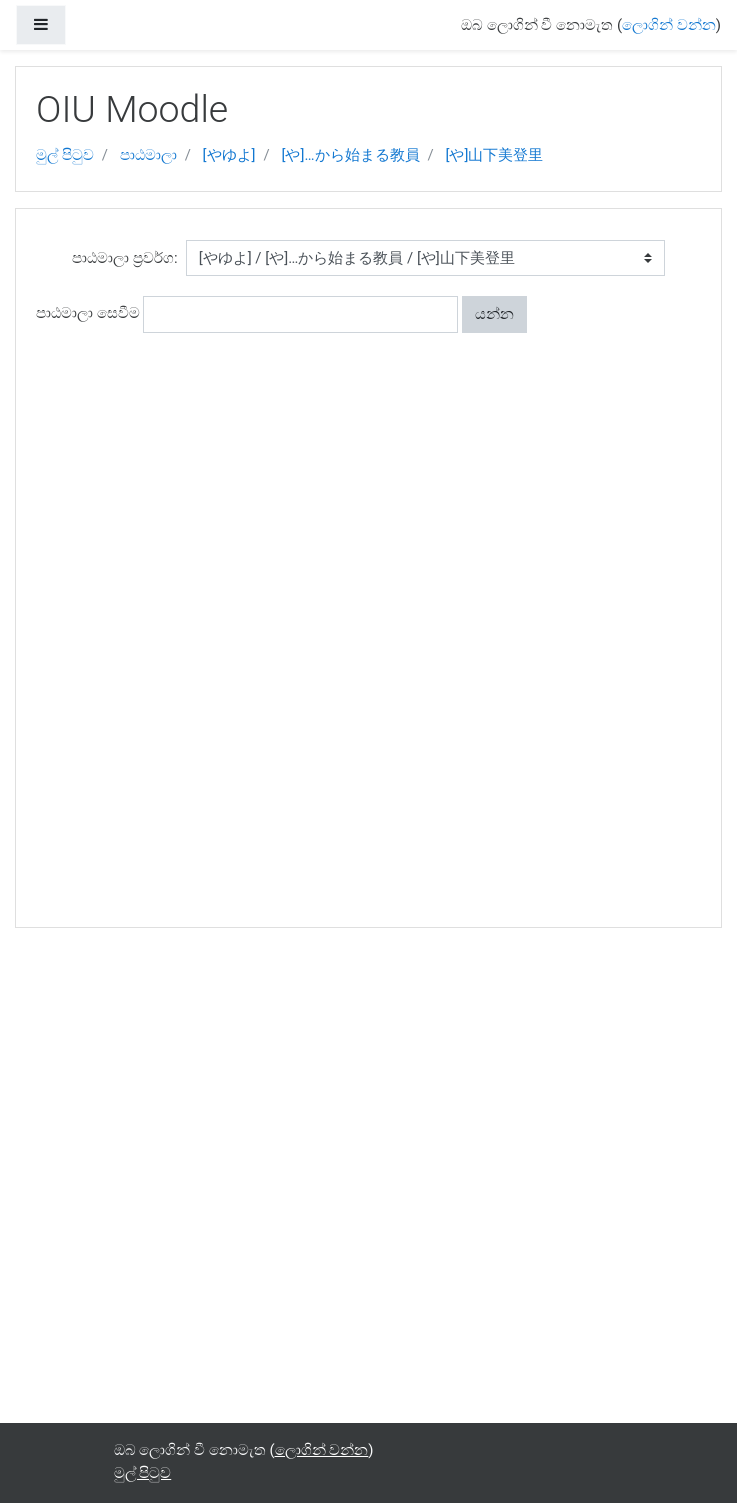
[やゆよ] (229, 155)
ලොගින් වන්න (669, 25)
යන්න (494, 314)
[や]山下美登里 (494, 155)
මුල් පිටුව (65, 155)
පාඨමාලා (148, 155)
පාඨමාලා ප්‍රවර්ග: (124, 258)
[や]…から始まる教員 (351, 155)
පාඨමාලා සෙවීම (88, 313)
